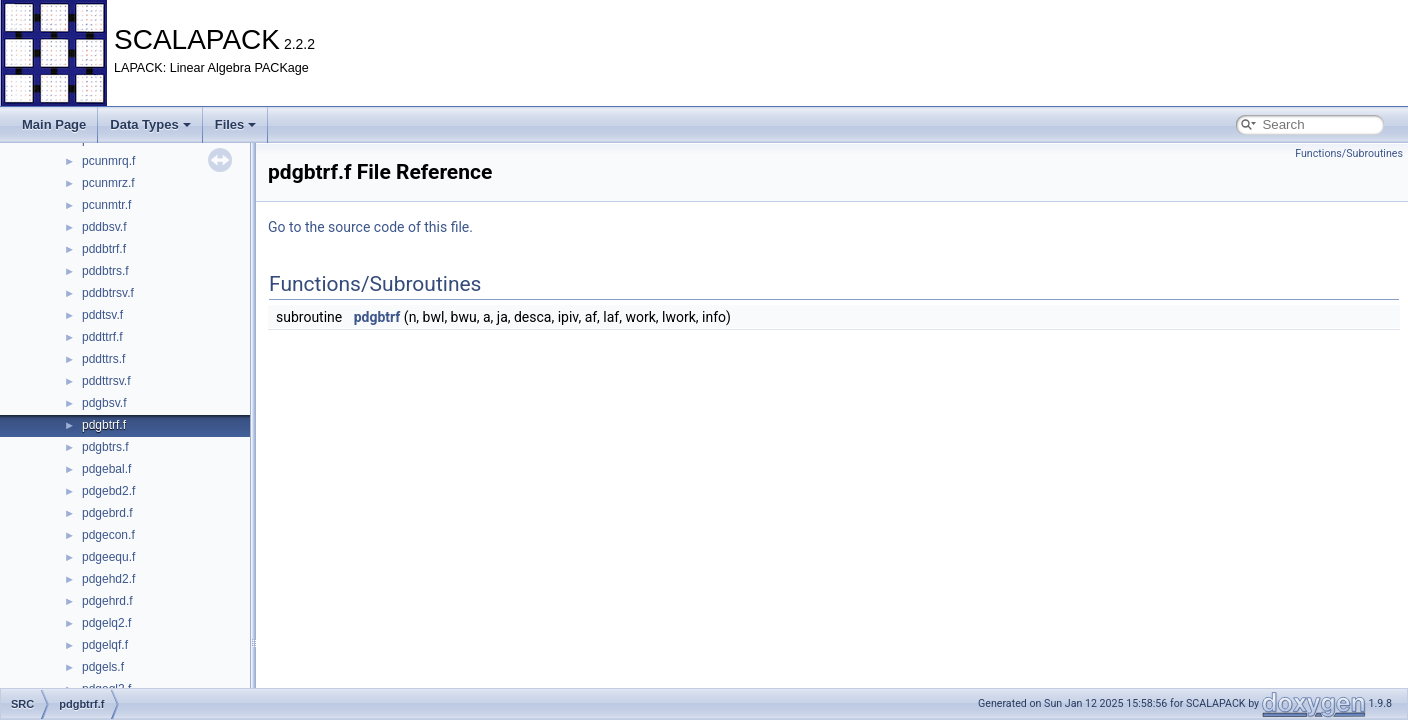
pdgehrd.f (107, 601)
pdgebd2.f (108, 491)
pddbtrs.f (105, 271)
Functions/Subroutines (1349, 153)
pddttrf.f (102, 337)
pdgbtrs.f (105, 447)
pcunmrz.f (108, 183)
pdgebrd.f (107, 513)
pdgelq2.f (106, 623)
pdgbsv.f (104, 403)
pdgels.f (103, 667)
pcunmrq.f (108, 161)
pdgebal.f (106, 469)
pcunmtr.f (106, 205)
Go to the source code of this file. (370, 227)
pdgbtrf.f (104, 425)
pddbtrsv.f (108, 293)
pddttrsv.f (106, 381)
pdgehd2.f (108, 579)
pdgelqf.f (105, 645)
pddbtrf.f (104, 249)
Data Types (150, 124)
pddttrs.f (103, 359)
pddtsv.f (102, 315)
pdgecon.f (108, 535)
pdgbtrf (377, 317)
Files (236, 124)
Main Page (54, 124)
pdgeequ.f (108, 557)
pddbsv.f (104, 227)
